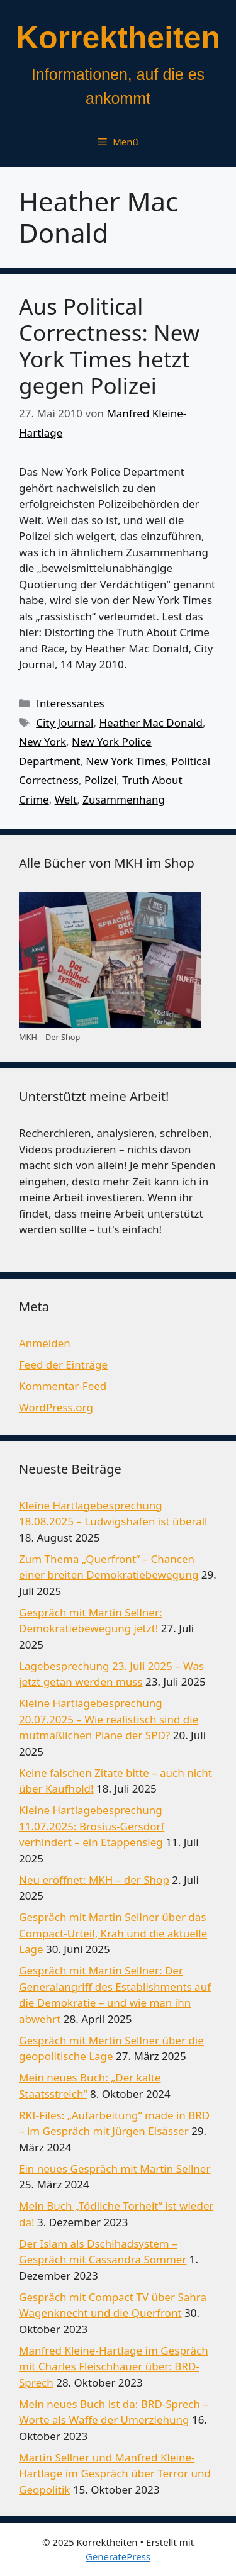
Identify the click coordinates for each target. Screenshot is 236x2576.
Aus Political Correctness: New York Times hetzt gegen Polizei (109, 345)
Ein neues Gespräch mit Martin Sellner (114, 2168)
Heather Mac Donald (151, 722)
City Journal (64, 722)
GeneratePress (118, 2556)
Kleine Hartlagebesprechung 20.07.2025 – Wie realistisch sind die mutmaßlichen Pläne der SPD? (108, 1719)
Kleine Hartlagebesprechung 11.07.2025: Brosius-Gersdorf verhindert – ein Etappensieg (91, 1826)
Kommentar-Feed (62, 1386)
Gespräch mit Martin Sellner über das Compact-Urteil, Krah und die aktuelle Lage (113, 1933)
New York (42, 741)
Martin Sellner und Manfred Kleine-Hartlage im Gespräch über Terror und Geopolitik (115, 2473)
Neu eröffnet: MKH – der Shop (94, 1880)
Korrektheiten (118, 37)
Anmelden (44, 1343)
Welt (66, 799)
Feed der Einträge (63, 1364)
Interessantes (70, 703)
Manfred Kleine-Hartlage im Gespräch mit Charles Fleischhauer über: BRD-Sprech (113, 2366)
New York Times (126, 761)
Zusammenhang (123, 799)
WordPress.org (56, 1407)
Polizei (100, 780)
